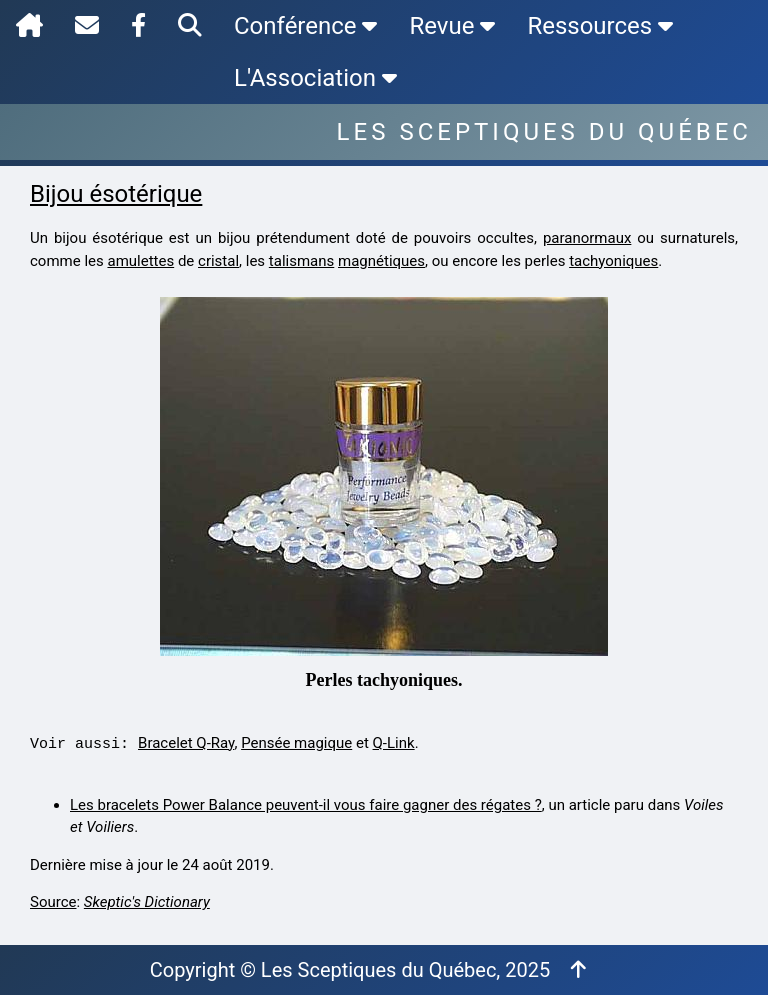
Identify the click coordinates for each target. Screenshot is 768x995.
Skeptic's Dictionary (147, 902)
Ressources (600, 26)
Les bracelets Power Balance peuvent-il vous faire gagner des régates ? (306, 805)
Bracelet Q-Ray (186, 743)
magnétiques (381, 261)
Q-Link (394, 743)
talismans (301, 261)
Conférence (305, 26)
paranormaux (587, 238)
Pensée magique (296, 743)
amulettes (140, 261)
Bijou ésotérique (116, 194)
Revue (452, 26)
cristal (218, 261)
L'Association (315, 78)
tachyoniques (613, 261)
